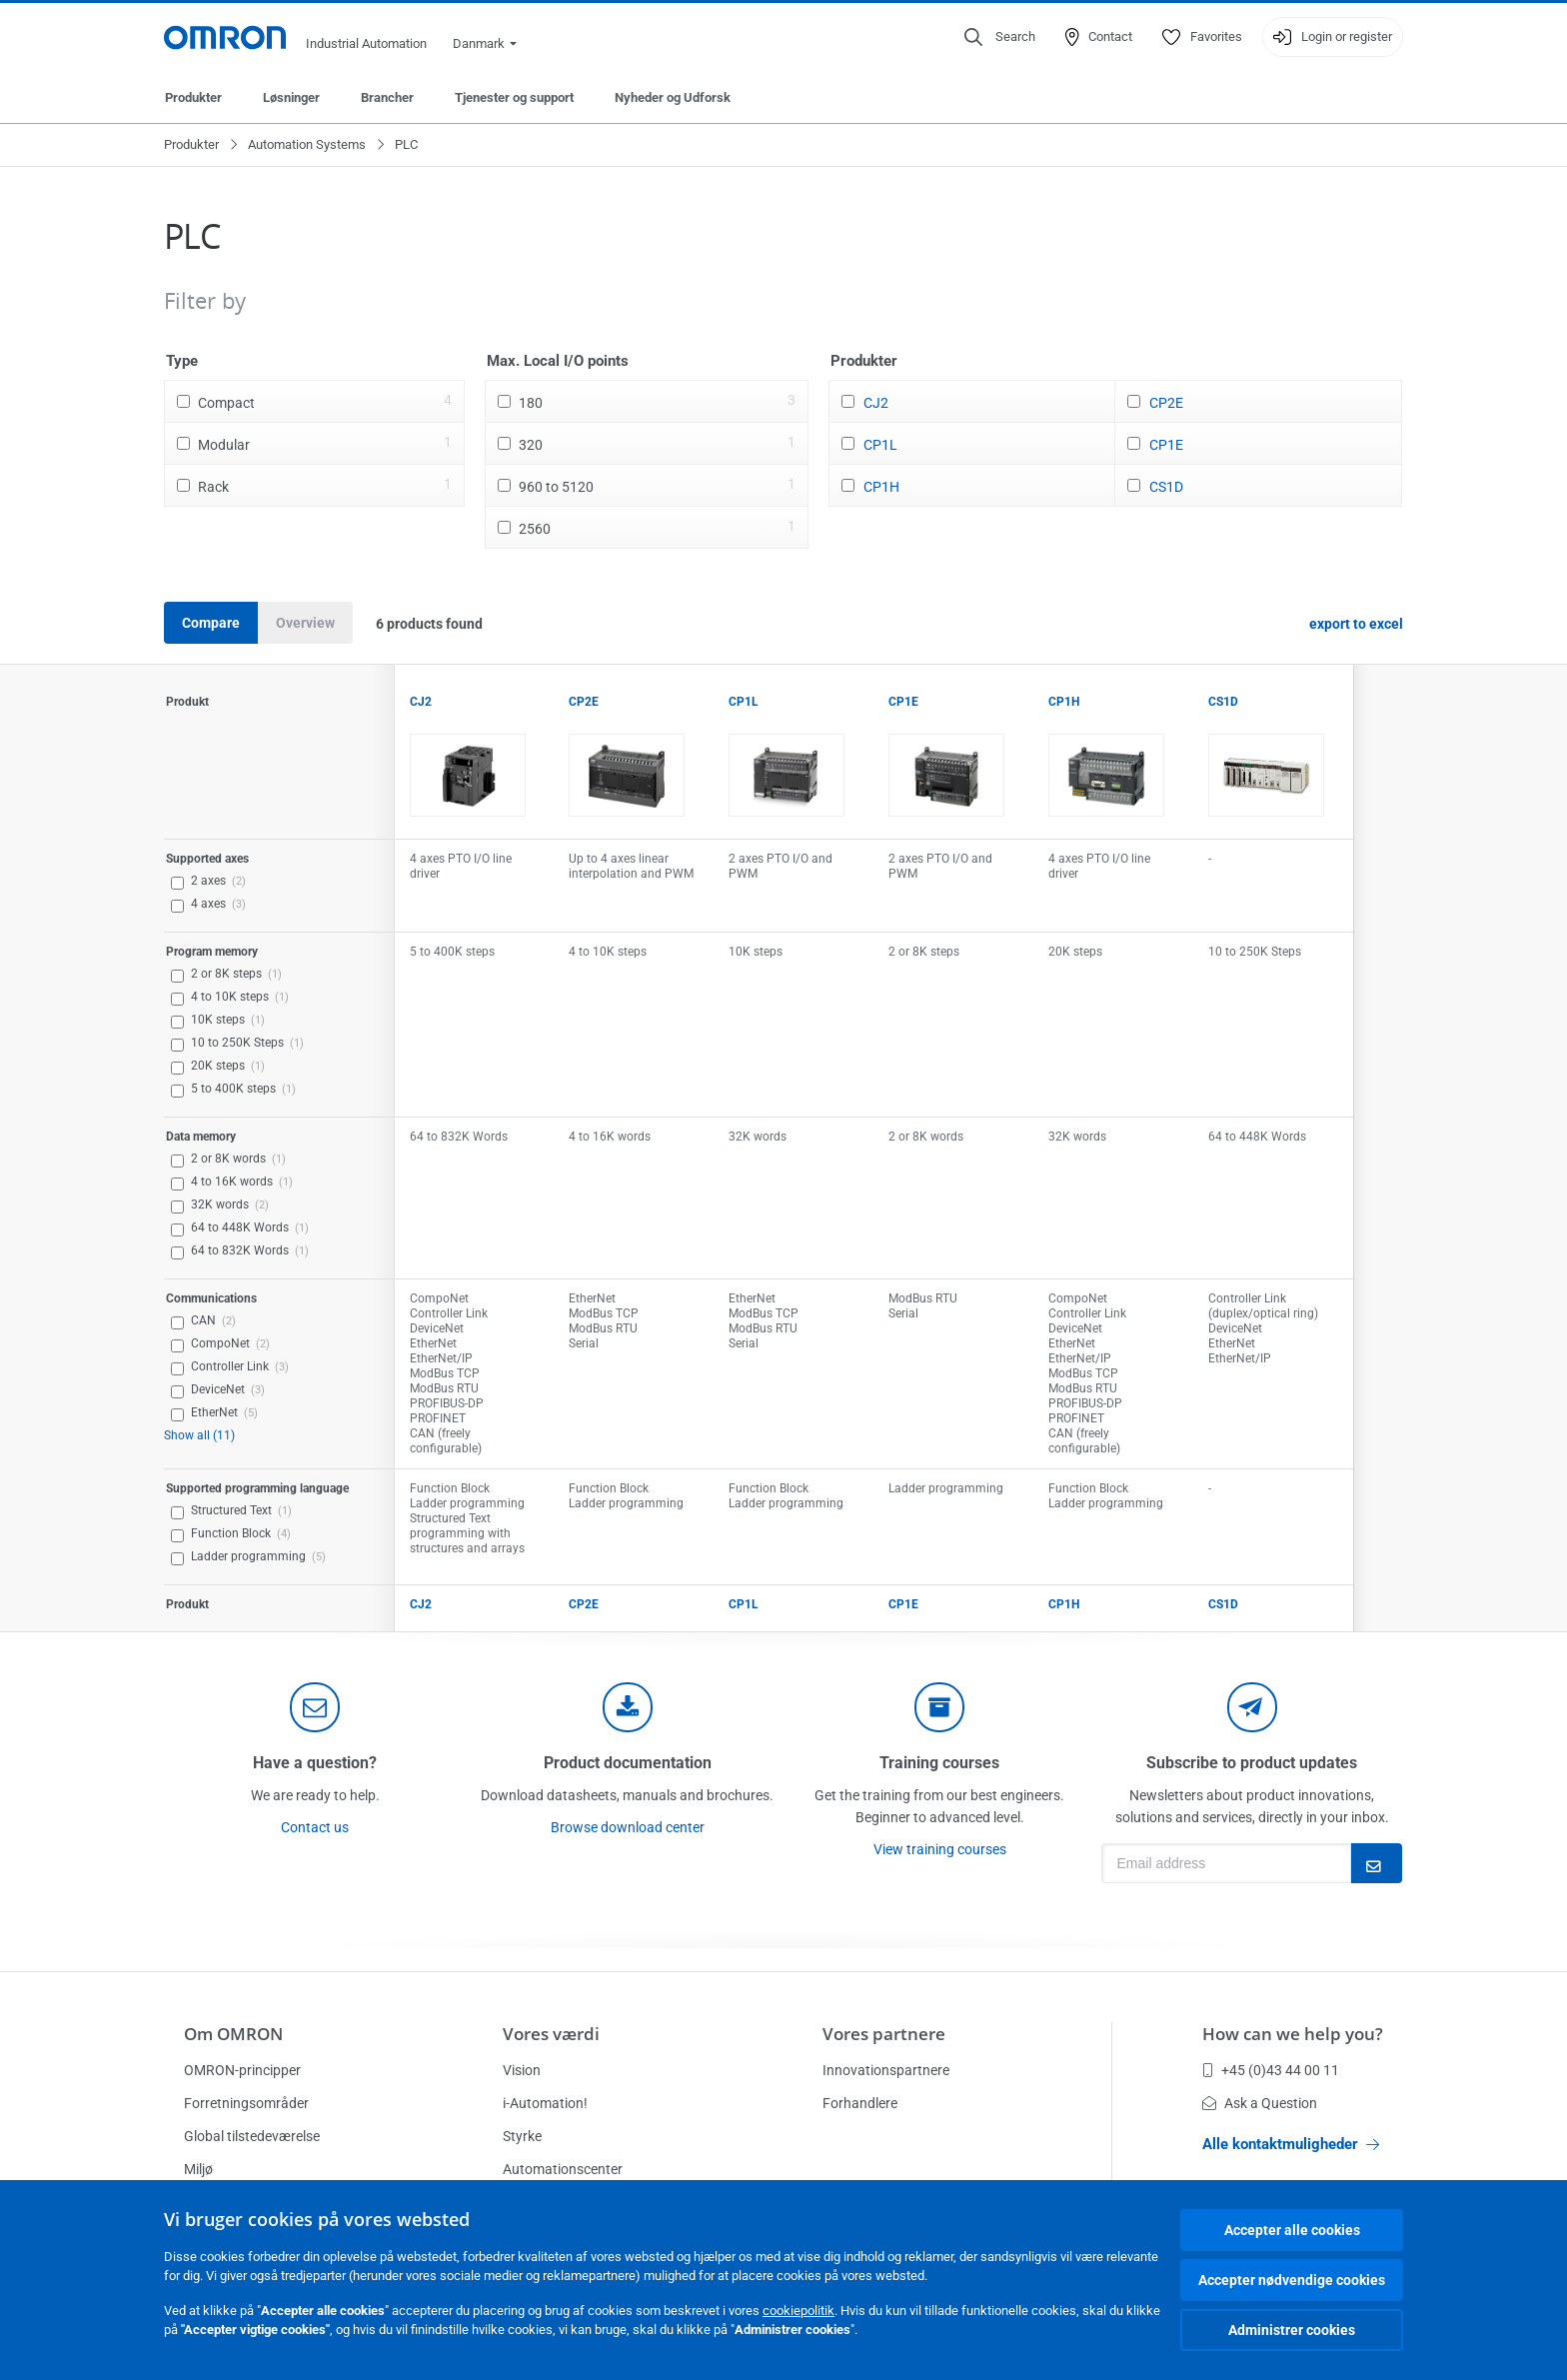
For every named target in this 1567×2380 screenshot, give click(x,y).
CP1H (881, 487)
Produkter (193, 97)
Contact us (315, 1827)
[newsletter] (1252, 1707)
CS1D (1166, 487)
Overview (305, 623)
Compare (211, 623)
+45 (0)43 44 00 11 (1270, 2070)
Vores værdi (551, 2033)
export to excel (1356, 624)
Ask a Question (1259, 2103)
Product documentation (628, 1762)
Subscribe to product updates (1251, 1762)
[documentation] (628, 1707)
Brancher (387, 97)
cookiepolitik (798, 2310)
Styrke (522, 2136)
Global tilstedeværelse (252, 2136)
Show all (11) (199, 1435)
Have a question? (315, 1762)
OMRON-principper (242, 2070)
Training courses (939, 1762)
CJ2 (875, 403)
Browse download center (628, 1827)
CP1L (880, 445)
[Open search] (999, 37)
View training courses (939, 1849)
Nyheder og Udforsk (673, 97)
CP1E (1166, 445)
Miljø (198, 2169)
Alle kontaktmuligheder (1290, 2144)
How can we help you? (1292, 2033)
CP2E (1166, 403)
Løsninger (291, 97)
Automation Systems (307, 144)
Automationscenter (563, 2169)
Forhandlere (859, 2103)
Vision (522, 2070)
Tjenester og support (514, 97)
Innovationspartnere (885, 2070)
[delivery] (939, 1707)
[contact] (315, 1707)
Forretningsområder (246, 2103)
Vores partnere (883, 2033)
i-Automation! (545, 2103)
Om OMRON (233, 2033)
